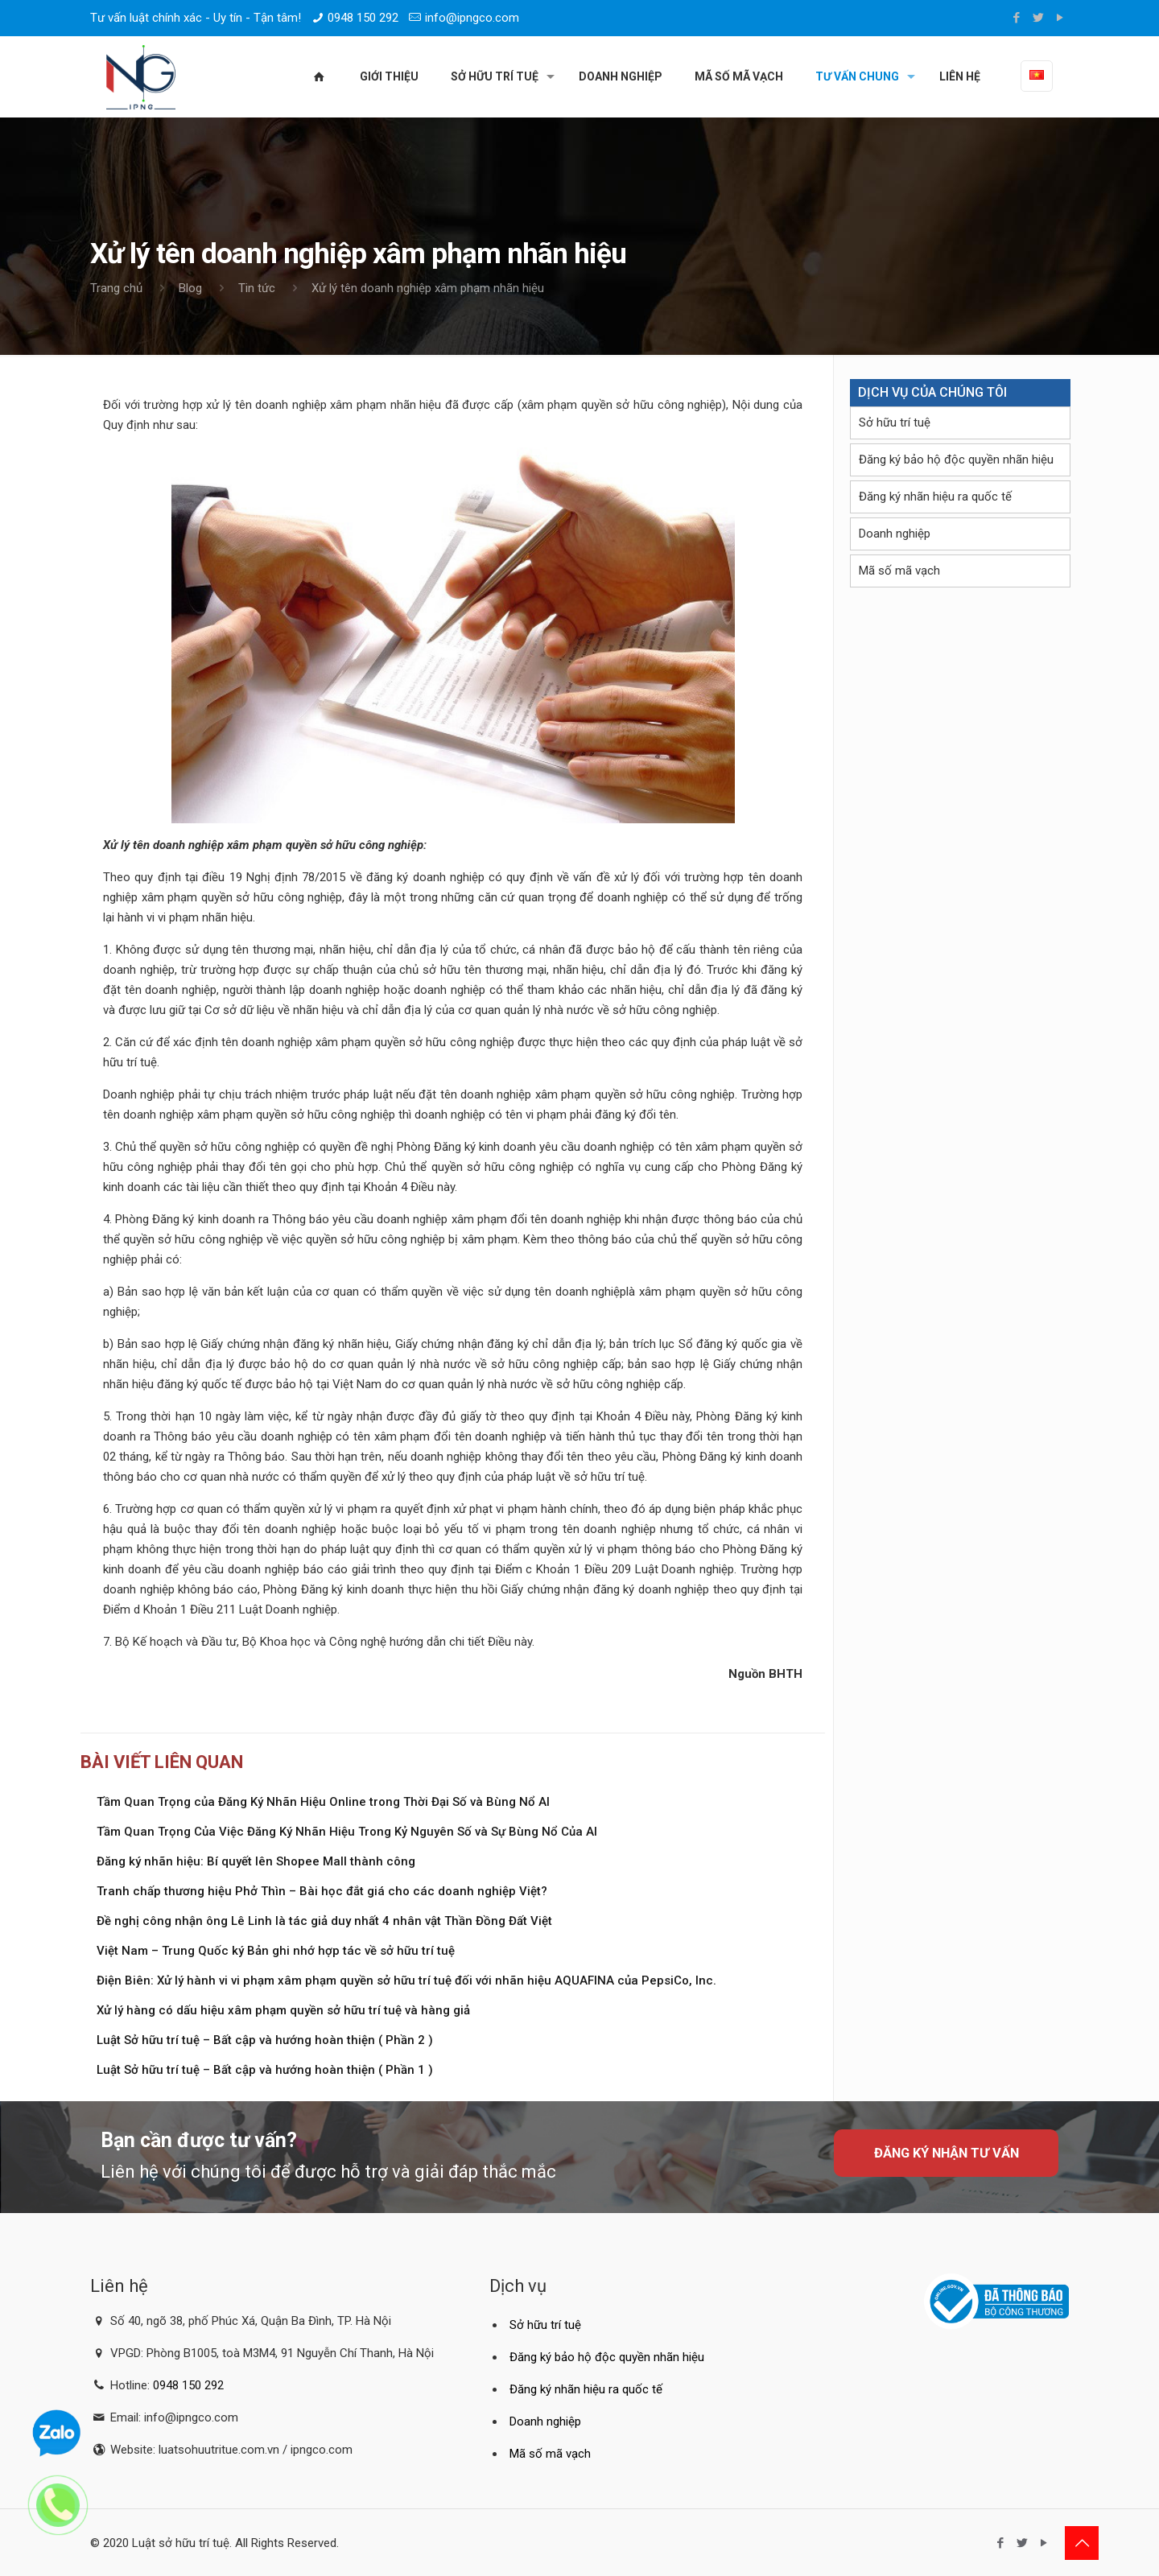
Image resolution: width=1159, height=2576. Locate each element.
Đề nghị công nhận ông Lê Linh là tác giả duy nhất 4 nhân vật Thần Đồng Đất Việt (324, 1921)
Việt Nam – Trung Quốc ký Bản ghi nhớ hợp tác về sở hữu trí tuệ (276, 1950)
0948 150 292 (363, 17)
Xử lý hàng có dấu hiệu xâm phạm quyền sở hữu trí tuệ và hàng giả (283, 2010)
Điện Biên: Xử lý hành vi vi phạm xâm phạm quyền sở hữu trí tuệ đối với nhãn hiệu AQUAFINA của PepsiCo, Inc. (406, 1980)
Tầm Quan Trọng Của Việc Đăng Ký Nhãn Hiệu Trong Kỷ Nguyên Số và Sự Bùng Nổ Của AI (347, 1831)
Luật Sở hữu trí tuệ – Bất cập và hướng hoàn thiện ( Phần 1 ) (265, 2070)
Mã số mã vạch (899, 570)
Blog (190, 288)
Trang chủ (116, 288)
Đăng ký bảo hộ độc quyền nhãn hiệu (956, 459)
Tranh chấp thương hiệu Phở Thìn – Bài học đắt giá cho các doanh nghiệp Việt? (322, 1891)
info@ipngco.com (472, 17)
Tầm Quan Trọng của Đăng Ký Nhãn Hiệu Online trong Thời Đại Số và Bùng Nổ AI (323, 1802)
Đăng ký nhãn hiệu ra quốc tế (935, 496)
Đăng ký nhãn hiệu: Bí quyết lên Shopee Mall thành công (256, 1861)
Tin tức (256, 288)
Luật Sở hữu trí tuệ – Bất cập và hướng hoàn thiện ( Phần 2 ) (265, 2040)
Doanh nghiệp (894, 533)
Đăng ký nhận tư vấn (946, 2153)
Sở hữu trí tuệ (894, 422)
